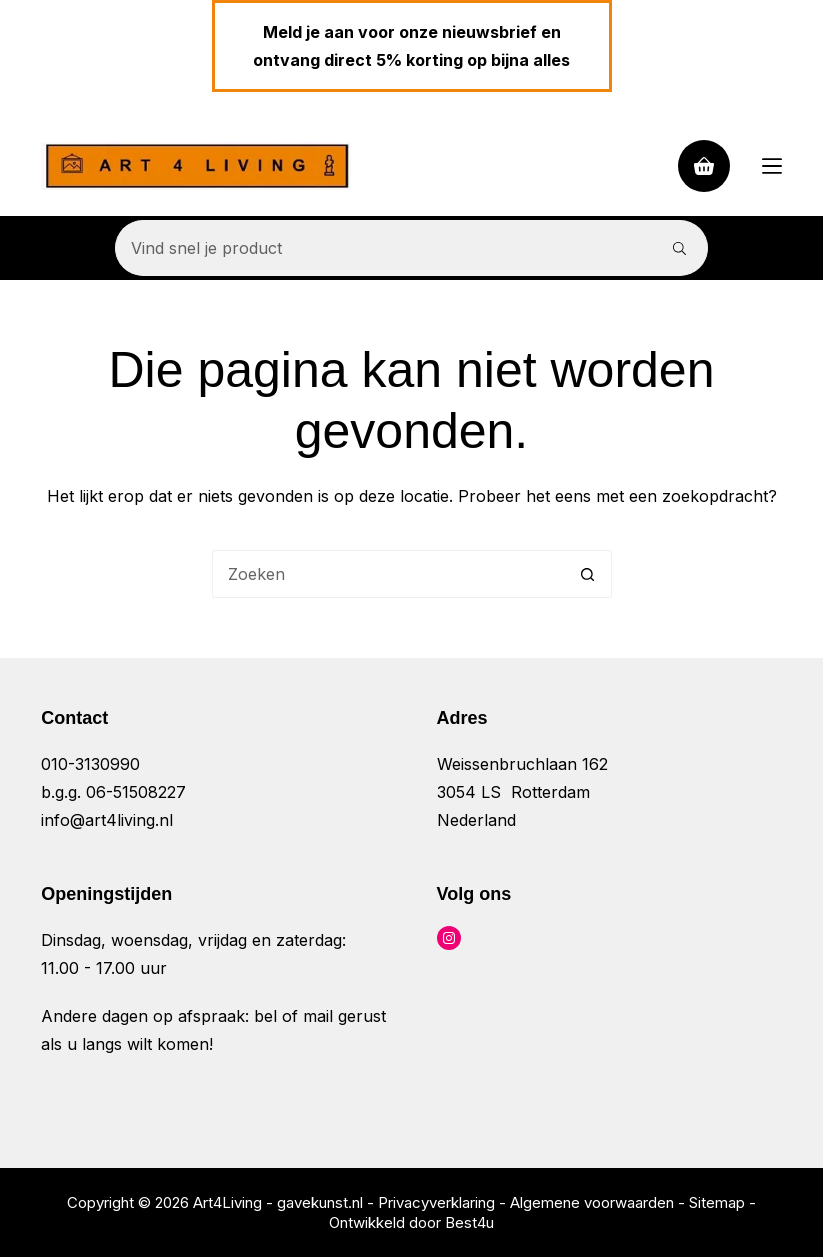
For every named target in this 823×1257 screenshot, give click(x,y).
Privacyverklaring (436, 1202)
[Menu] (772, 166)
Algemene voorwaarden (592, 1202)
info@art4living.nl (107, 820)
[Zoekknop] (680, 248)
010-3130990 (90, 764)
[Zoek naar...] (383, 248)
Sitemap (717, 1202)
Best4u (469, 1222)
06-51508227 (136, 792)
